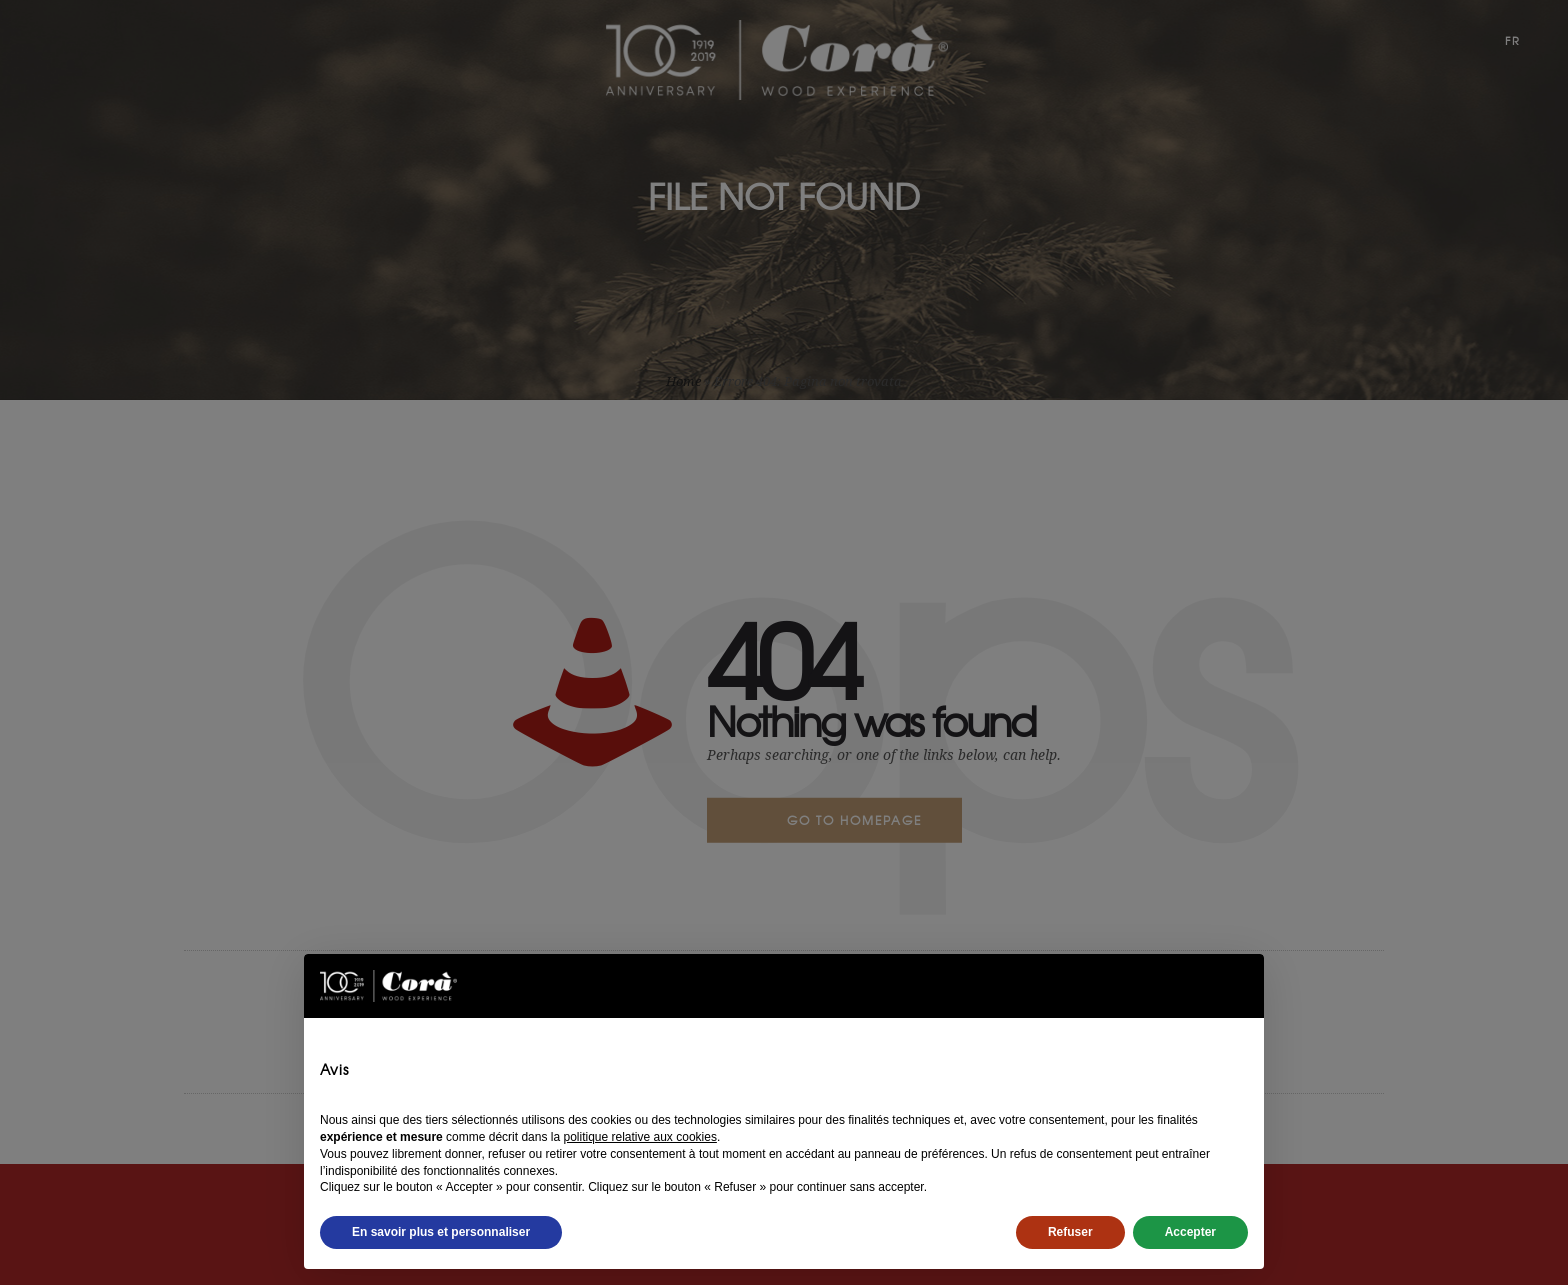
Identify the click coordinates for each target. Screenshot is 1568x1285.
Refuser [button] (1070, 1232)
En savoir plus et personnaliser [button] (441, 1232)
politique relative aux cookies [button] (639, 1137)
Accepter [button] (1190, 1232)
